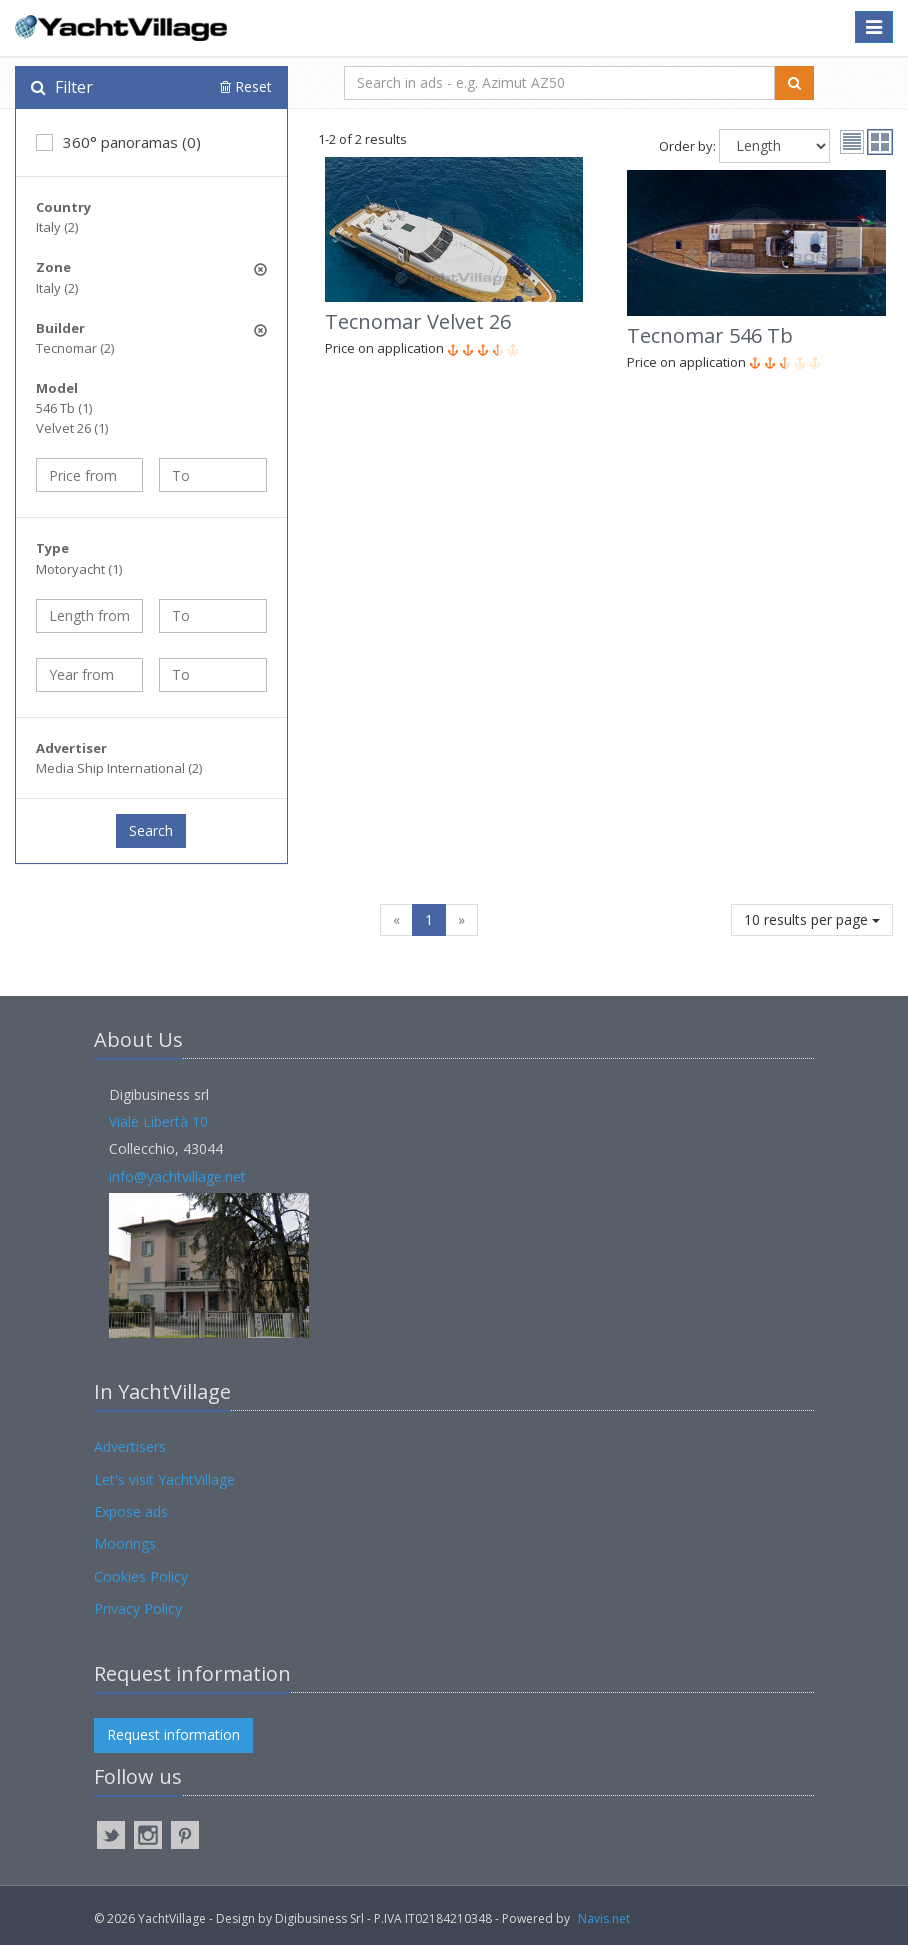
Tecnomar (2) (75, 348)
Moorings (125, 1543)
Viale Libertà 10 (158, 1121)
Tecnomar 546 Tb (710, 335)
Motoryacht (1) (79, 569)
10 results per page (812, 919)
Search (151, 830)
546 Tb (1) (64, 408)
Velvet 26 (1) (72, 428)
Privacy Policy (138, 1608)
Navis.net (604, 1918)
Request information (173, 1734)
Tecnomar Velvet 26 (418, 321)
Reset (246, 86)
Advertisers (130, 1446)
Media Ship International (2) (119, 768)
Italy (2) (57, 227)
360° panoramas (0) (118, 142)
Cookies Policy (141, 1576)
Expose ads (131, 1511)
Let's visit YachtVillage (164, 1479)
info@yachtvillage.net (177, 1176)
